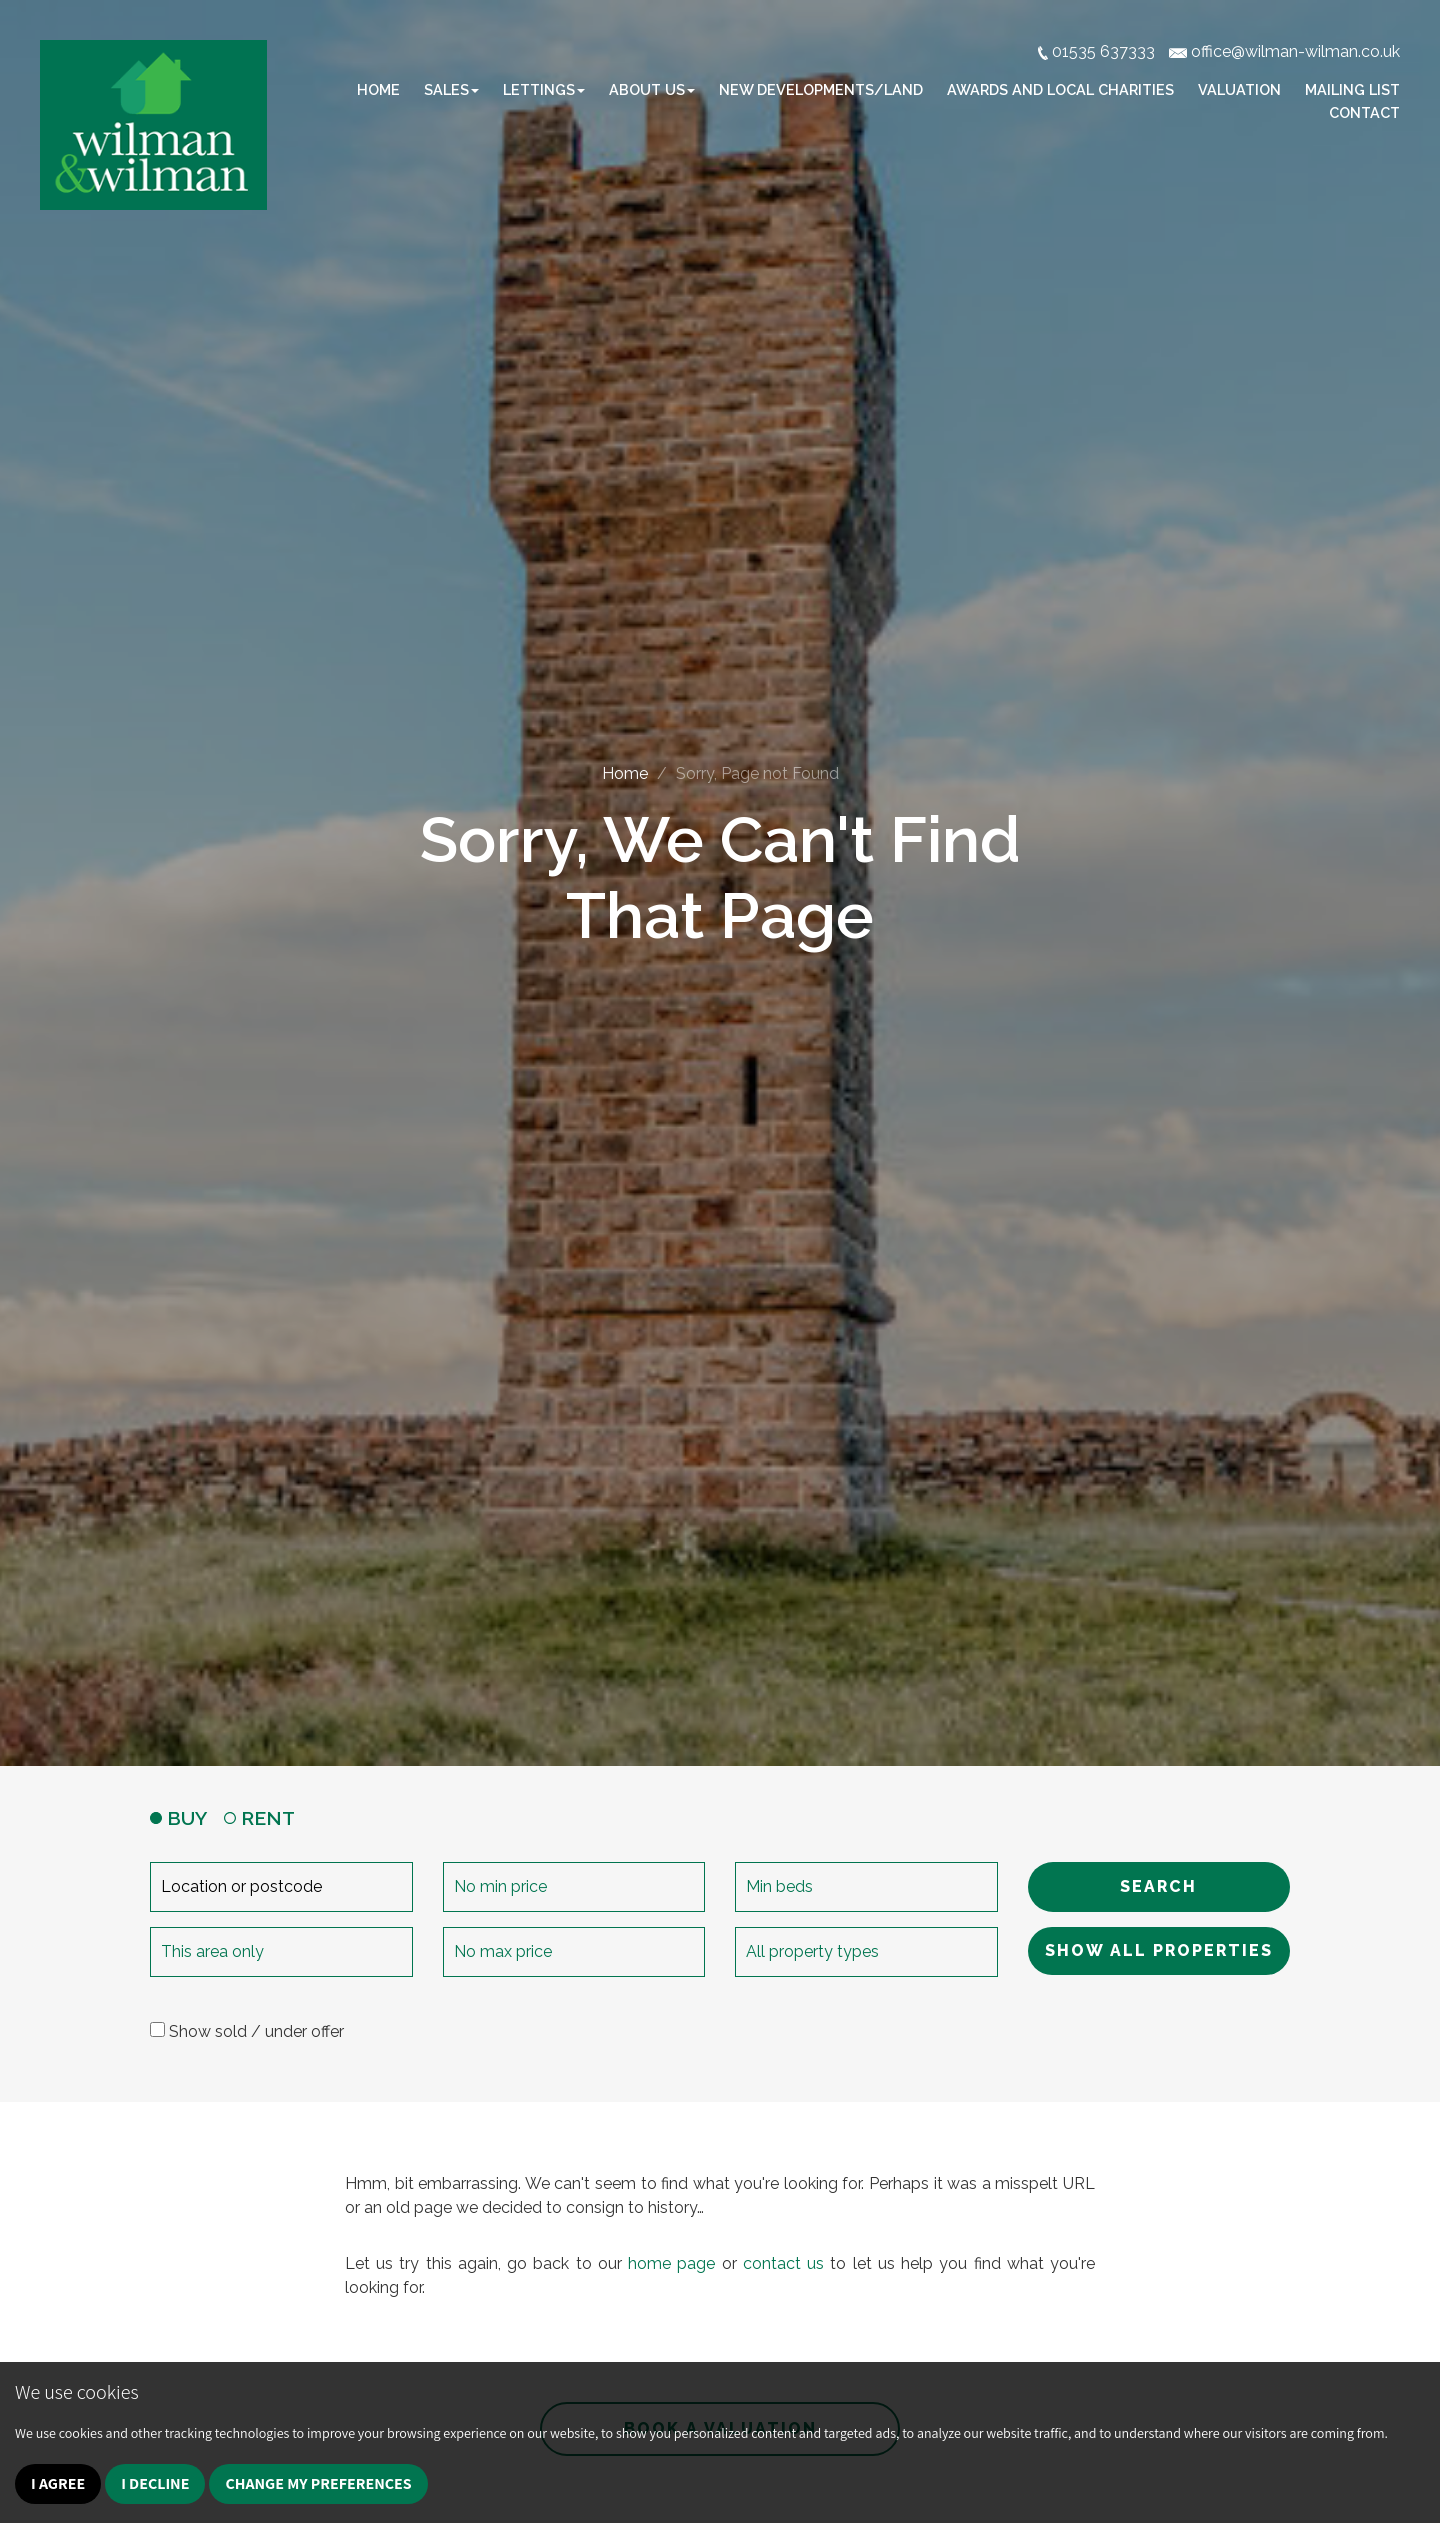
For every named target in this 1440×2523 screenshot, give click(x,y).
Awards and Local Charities (1060, 89)
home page (671, 2263)
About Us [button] (652, 89)
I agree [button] (58, 2483)
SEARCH (1158, 1886)
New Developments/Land (821, 89)
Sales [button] (451, 89)
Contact (1364, 112)
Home (378, 89)
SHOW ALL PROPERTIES (1159, 1950)
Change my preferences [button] (318, 2483)
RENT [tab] (259, 1818)
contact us (783, 2263)
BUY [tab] (178, 1818)
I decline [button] (155, 2483)
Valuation (1239, 89)
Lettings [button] (544, 89)
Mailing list (1352, 89)
